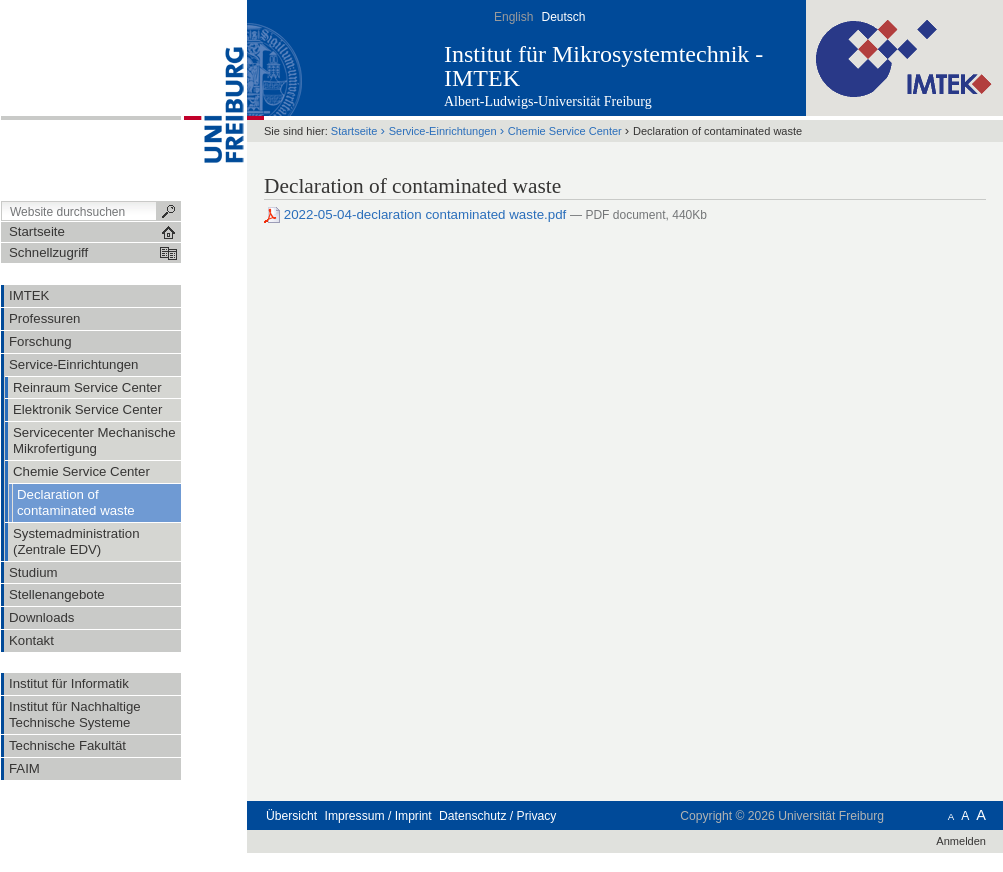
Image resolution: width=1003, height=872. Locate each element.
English (513, 17)
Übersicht (291, 816)
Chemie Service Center (565, 131)
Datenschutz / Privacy (497, 816)
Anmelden (961, 841)
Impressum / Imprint (378, 816)
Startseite (354, 131)
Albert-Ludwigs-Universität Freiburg (548, 101)
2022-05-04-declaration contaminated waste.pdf (417, 214)
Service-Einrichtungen (443, 131)
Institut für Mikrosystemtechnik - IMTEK (603, 66)
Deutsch (563, 17)
